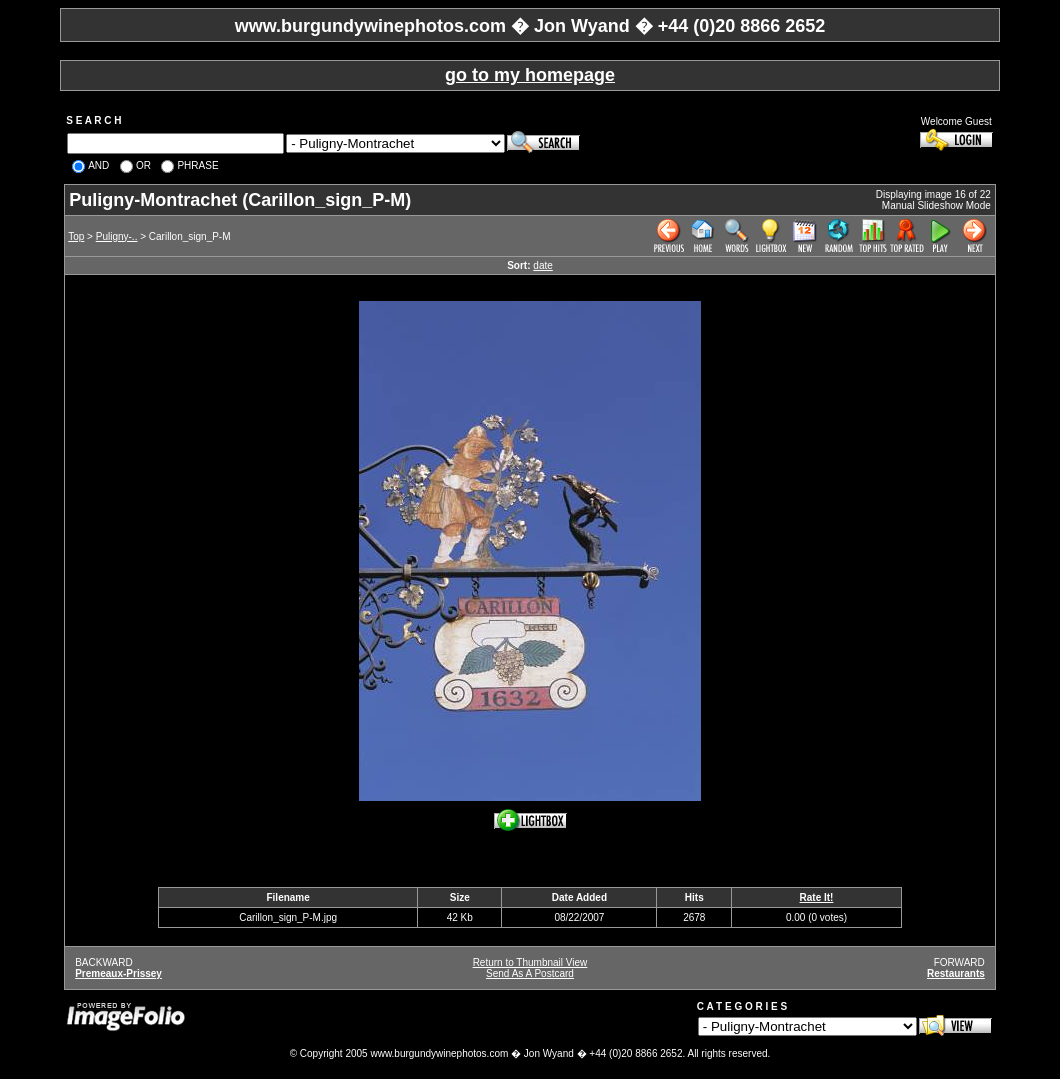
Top (76, 236)
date (542, 265)
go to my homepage (530, 75)
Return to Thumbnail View (530, 962)
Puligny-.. (117, 236)
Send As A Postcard (530, 973)
